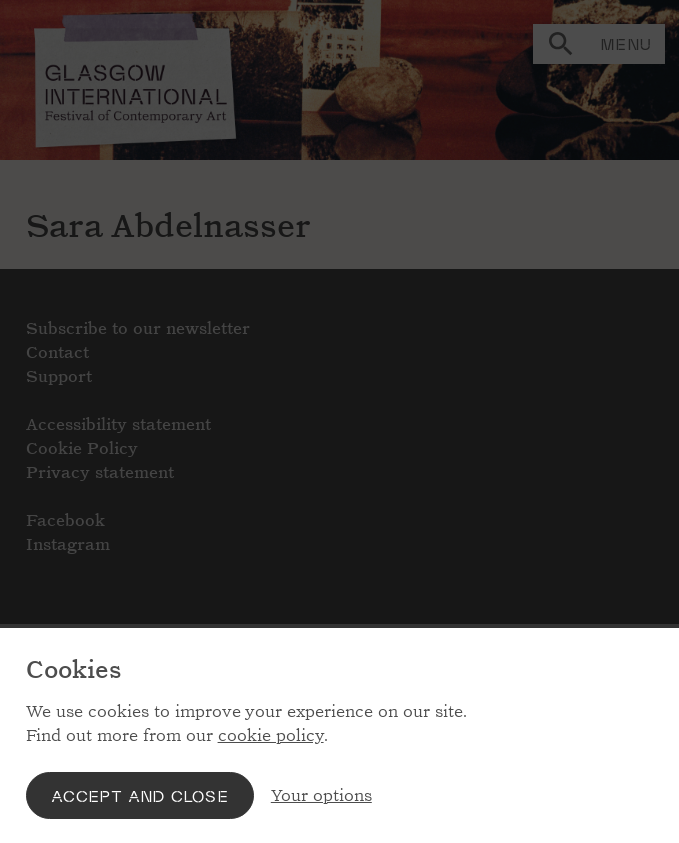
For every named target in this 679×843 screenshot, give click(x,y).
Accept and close (140, 795)
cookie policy (271, 735)
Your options (321, 795)
